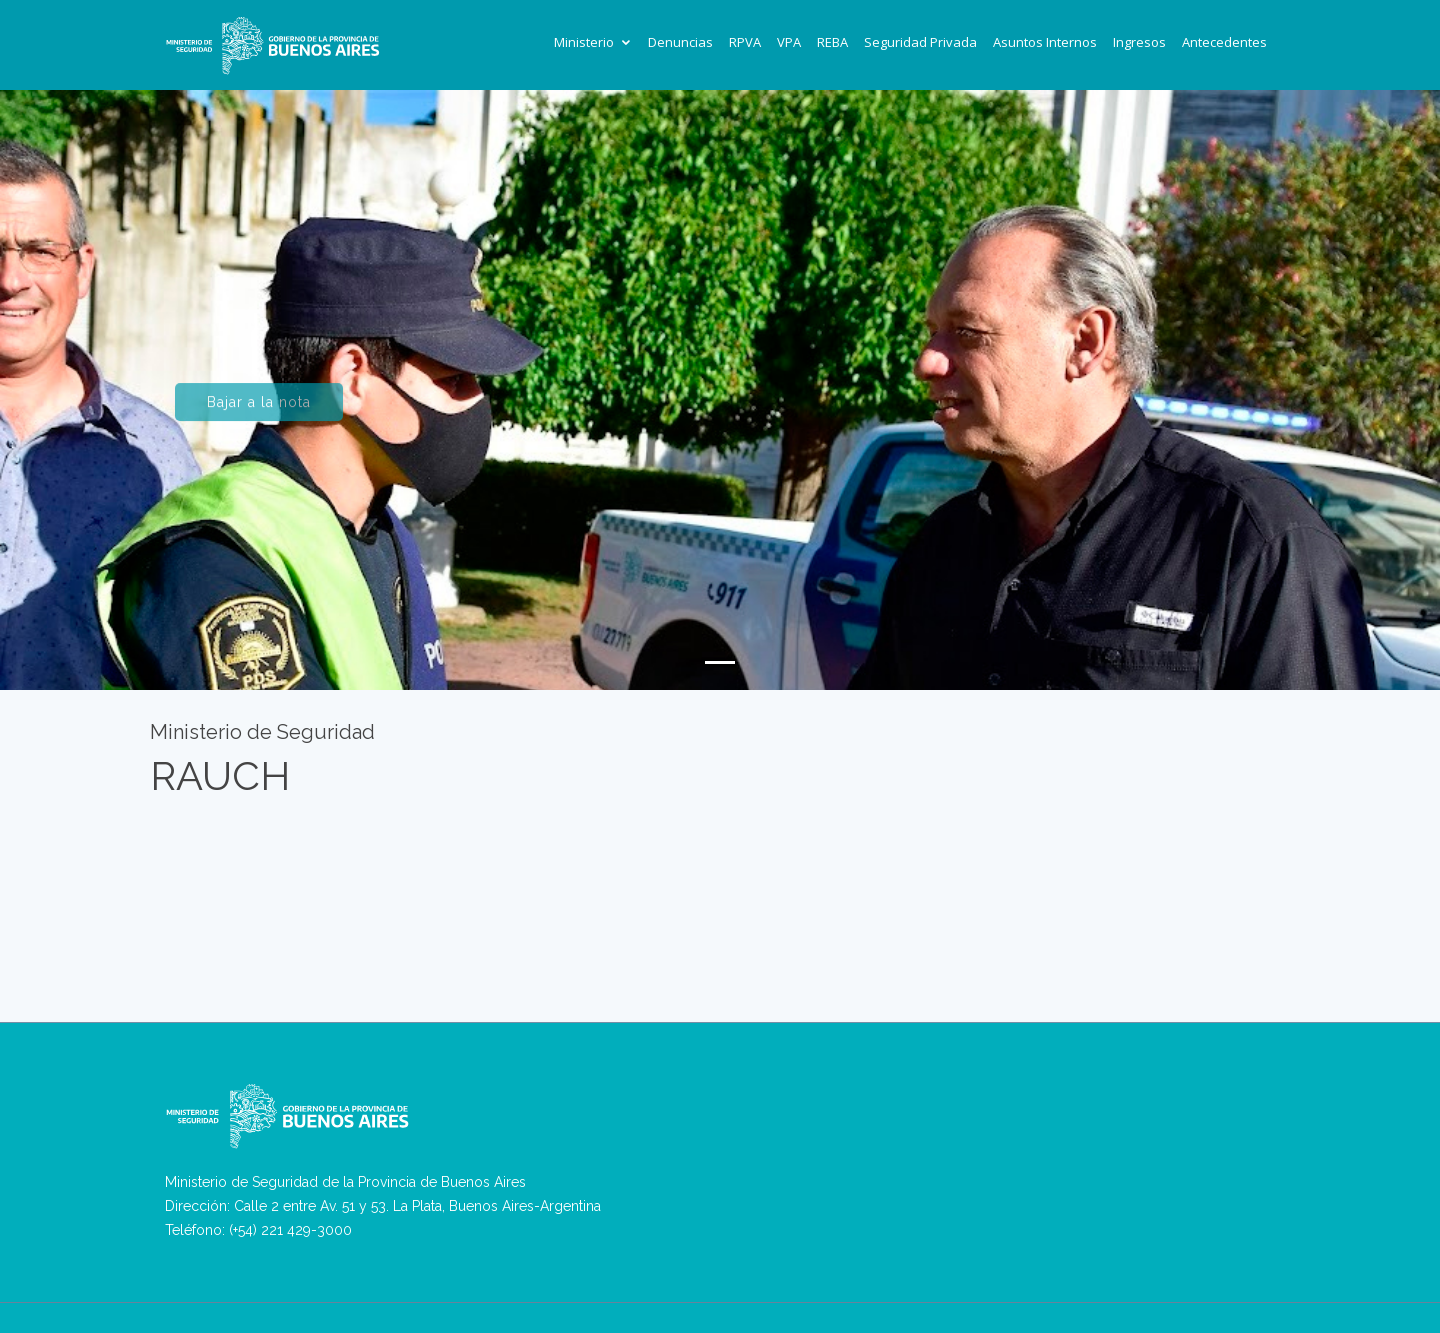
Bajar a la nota (259, 411)
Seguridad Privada (920, 42)
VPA (789, 42)
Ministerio (584, 42)
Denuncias (680, 42)
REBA (832, 42)
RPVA (745, 42)
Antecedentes (1224, 42)
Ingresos (1139, 42)
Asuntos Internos (1045, 42)
